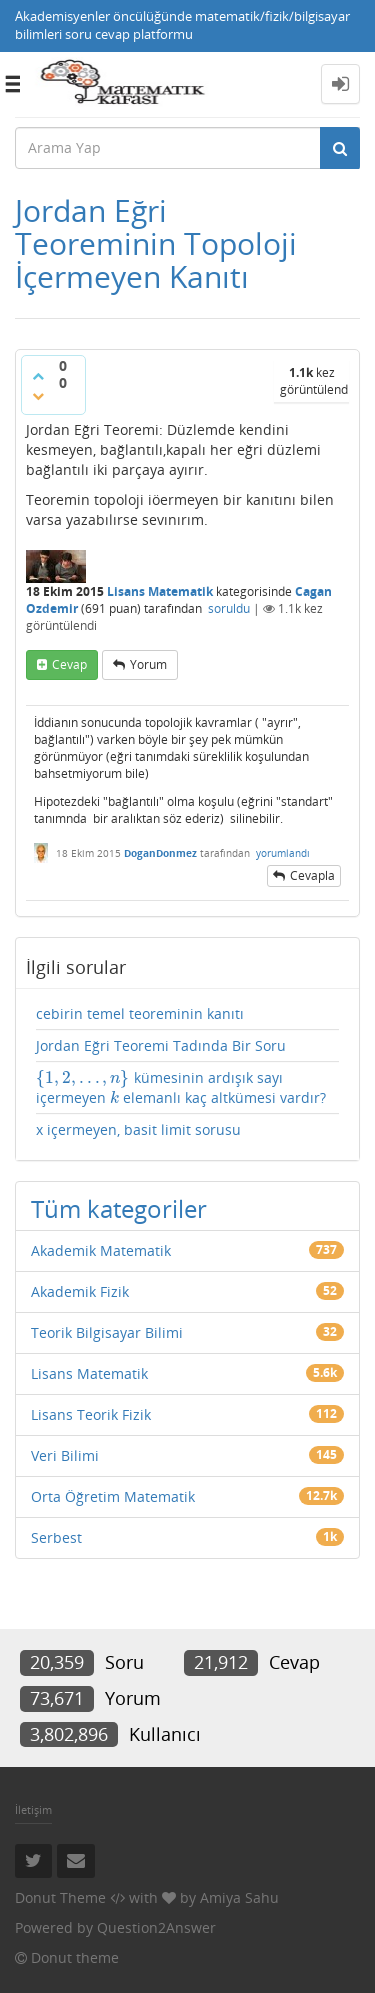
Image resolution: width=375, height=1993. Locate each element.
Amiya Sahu (239, 1897)
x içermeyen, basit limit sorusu (138, 1129)
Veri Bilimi (65, 1455)
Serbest (56, 1537)
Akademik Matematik (101, 1250)
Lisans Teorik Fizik (91, 1414)
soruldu (229, 608)
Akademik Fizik (80, 1291)
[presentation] (83, 1077)
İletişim (33, 1809)
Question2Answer (156, 1927)
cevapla (312, 875)
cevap (69, 664)
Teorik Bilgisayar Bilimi (107, 1332)
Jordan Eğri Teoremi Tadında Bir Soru (161, 1045)
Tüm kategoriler (119, 1208)
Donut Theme (60, 1897)
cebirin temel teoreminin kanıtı (140, 1013)
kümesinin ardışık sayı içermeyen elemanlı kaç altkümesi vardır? (181, 1087)
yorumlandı (283, 853)
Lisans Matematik (160, 591)
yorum (148, 664)
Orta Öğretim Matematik (113, 1496)
